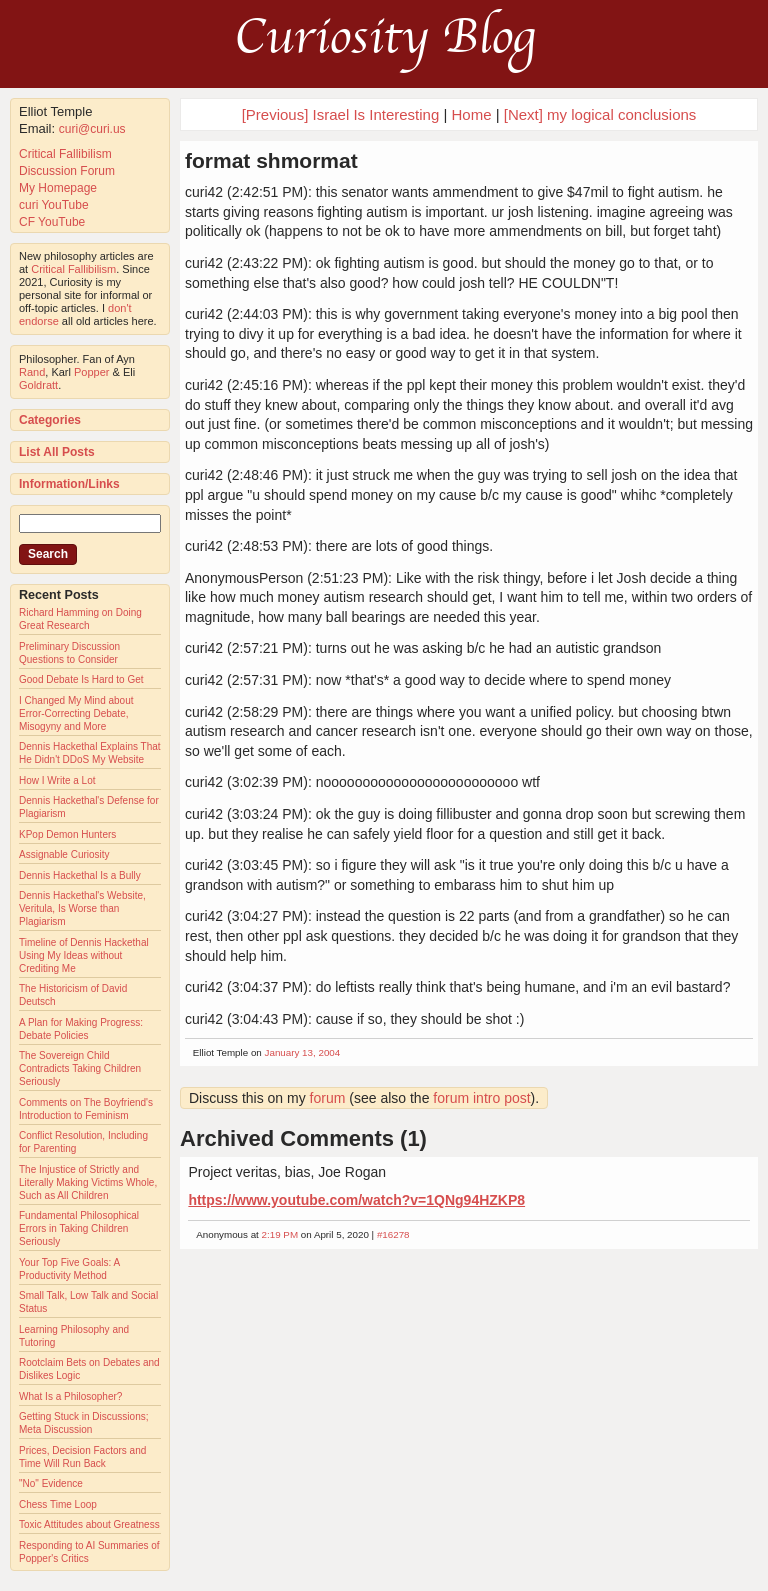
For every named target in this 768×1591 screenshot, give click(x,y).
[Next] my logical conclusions (600, 114)
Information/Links (69, 484)
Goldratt (38, 385)
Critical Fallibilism (65, 154)
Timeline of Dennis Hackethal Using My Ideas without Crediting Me (84, 955)
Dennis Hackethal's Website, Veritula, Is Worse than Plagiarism (82, 908)
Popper (91, 372)
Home (472, 114)
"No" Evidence (51, 1483)
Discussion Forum (67, 171)
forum (328, 1098)
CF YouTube (52, 222)
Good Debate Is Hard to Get (81, 679)
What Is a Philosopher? (70, 1396)
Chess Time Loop (58, 1504)
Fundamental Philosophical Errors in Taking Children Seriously (79, 1228)
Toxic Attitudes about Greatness (89, 1524)
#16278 (393, 1234)
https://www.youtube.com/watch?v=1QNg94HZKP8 (356, 1200)
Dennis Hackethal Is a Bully (80, 875)
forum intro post (481, 1098)
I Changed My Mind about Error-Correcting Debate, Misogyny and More (76, 713)
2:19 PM (280, 1234)
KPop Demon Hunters (67, 834)
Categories (50, 420)
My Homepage (58, 188)
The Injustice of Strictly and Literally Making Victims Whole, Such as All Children (88, 1182)
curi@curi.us (92, 129)
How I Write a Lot (57, 780)
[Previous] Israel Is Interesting (341, 114)
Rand (32, 372)
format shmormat (271, 160)
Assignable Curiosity (64, 854)
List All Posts (57, 452)
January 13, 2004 (303, 1052)
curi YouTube (54, 205)
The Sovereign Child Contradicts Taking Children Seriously (80, 1068)
